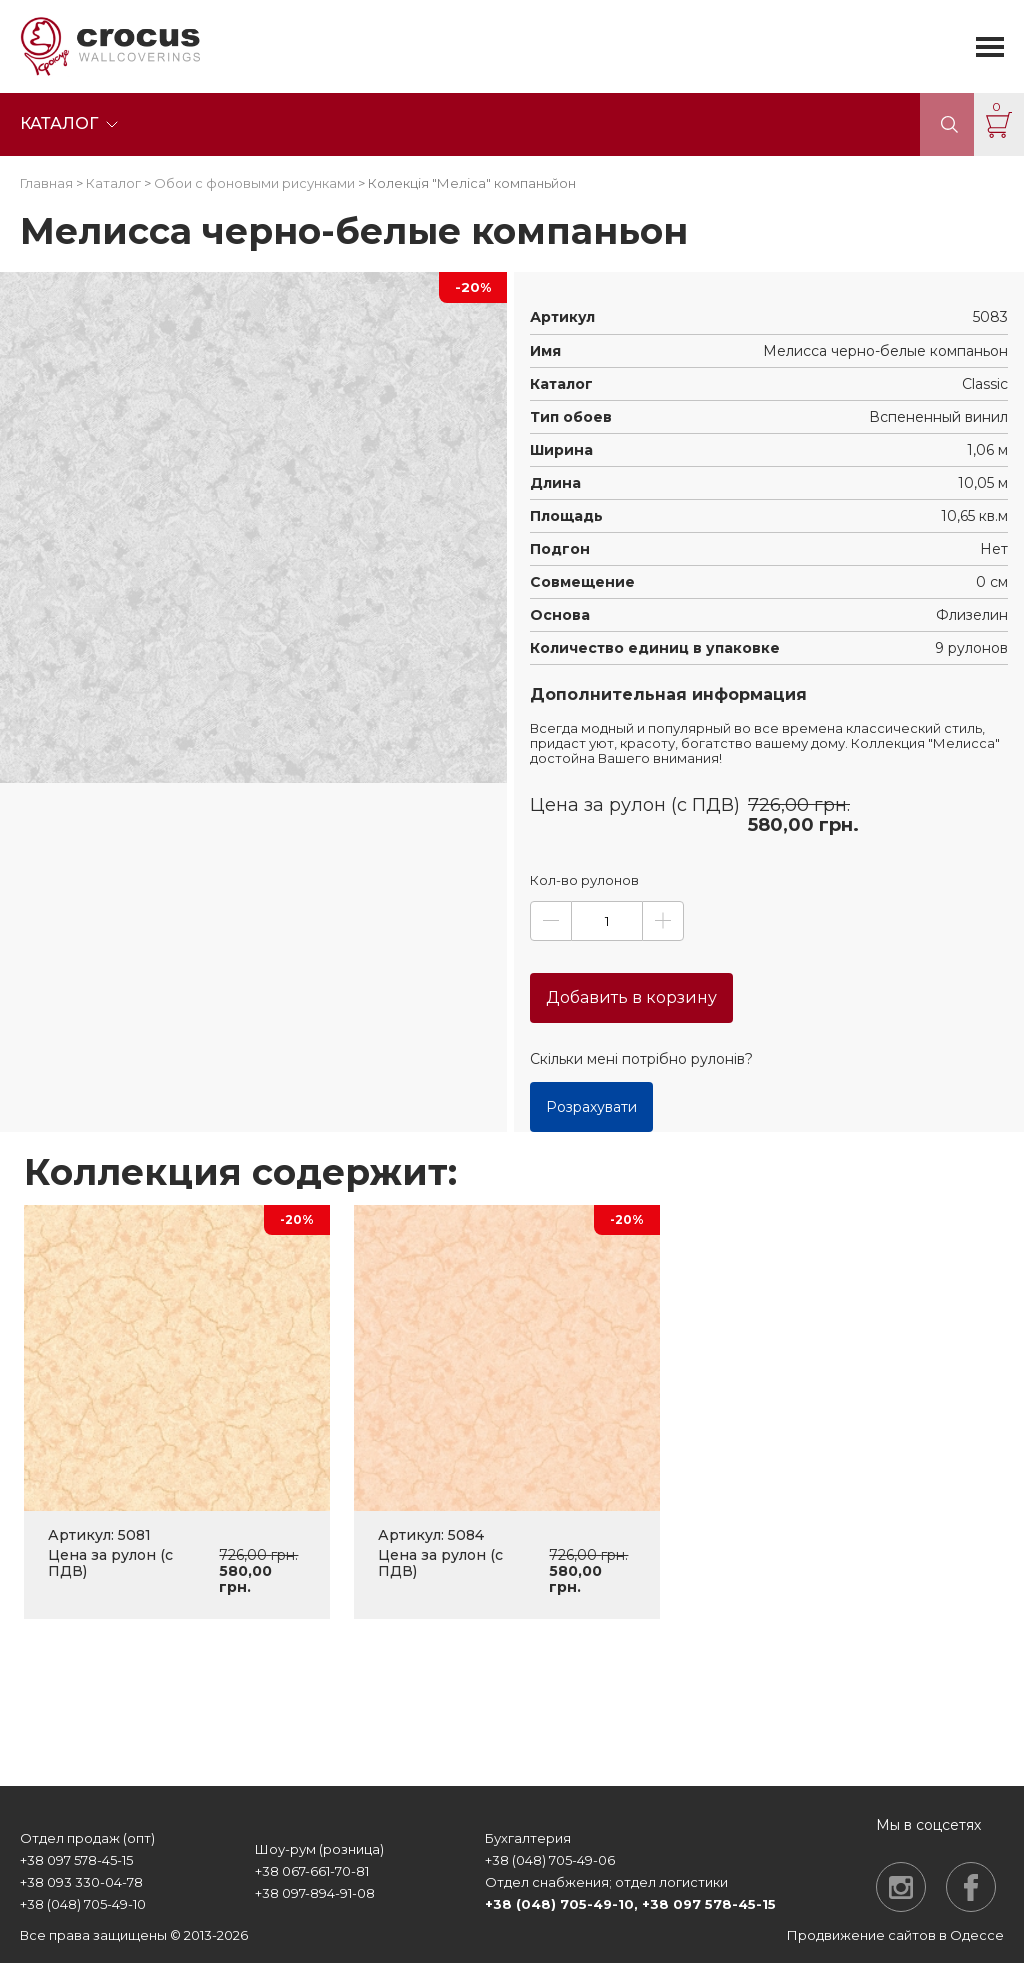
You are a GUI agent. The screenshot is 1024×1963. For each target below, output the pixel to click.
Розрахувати (591, 1107)
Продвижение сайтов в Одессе (895, 1935)
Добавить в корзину (631, 997)
